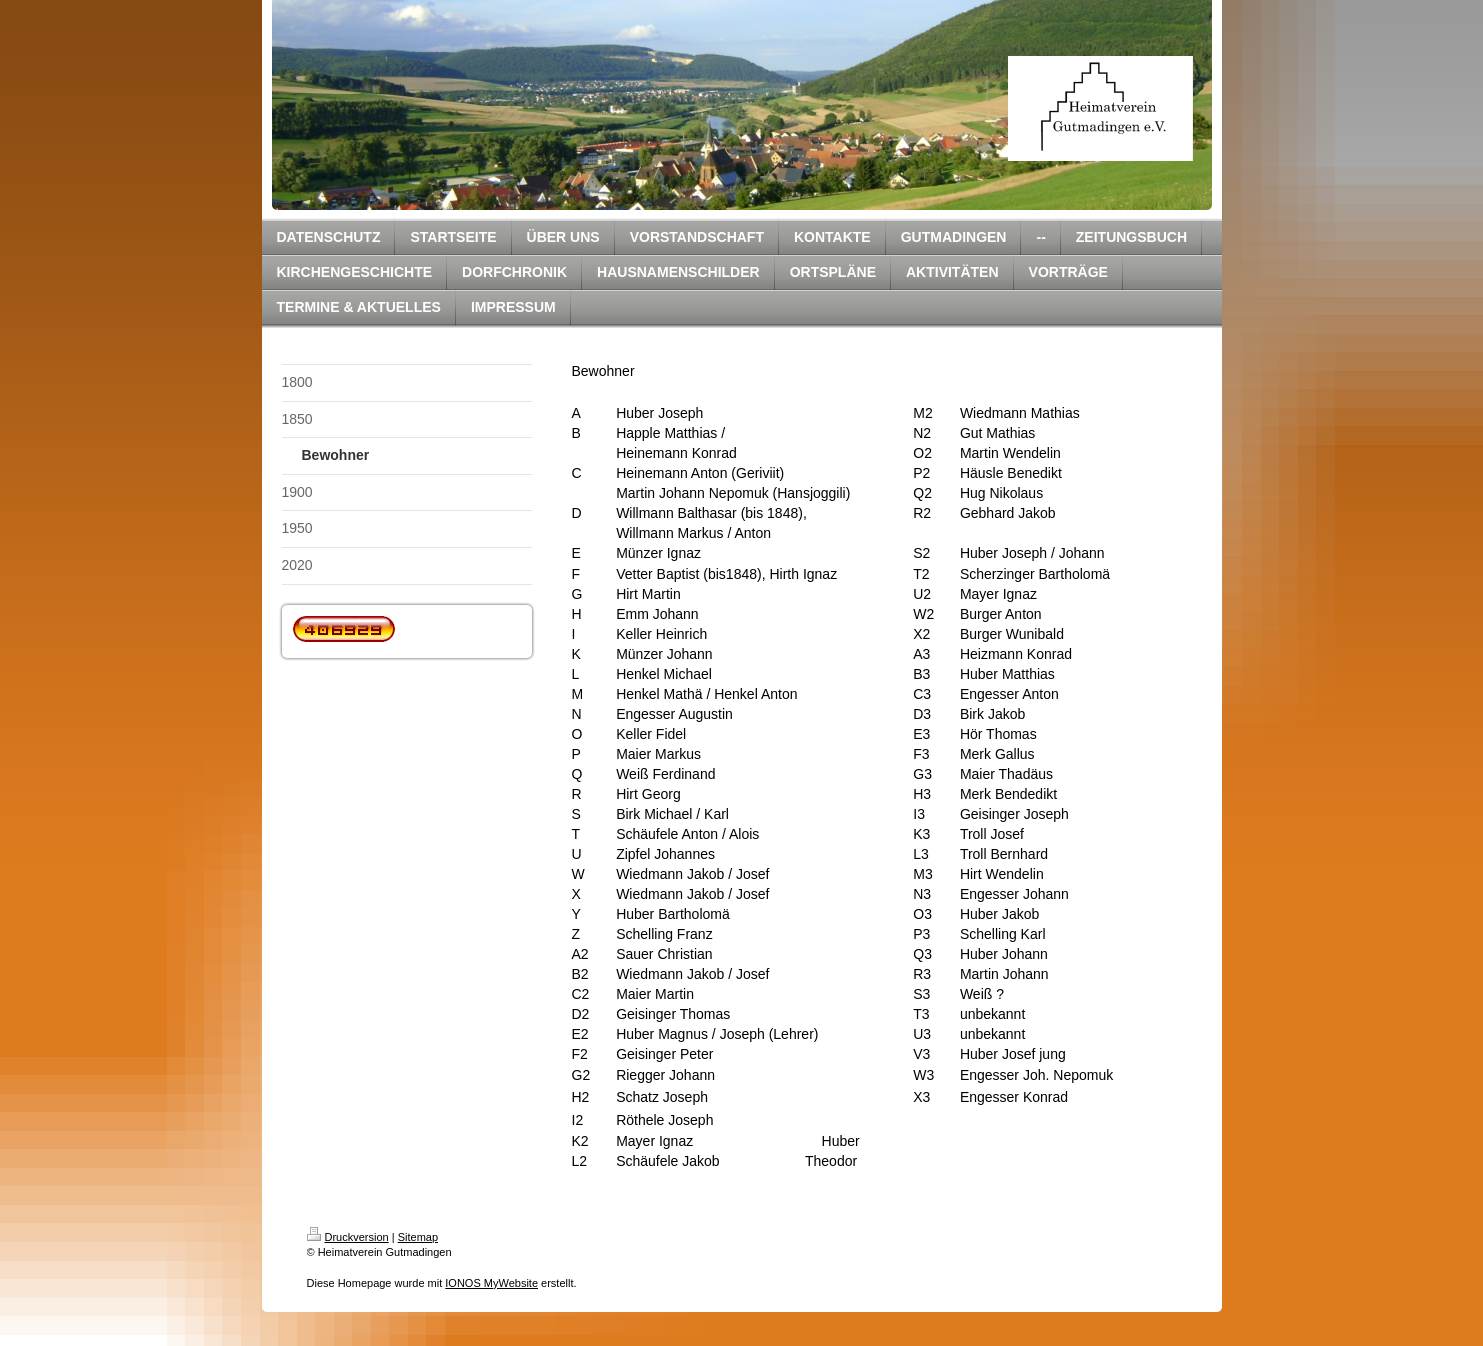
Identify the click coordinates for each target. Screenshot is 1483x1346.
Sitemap (418, 1237)
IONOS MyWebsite (491, 1283)
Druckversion (348, 1237)
